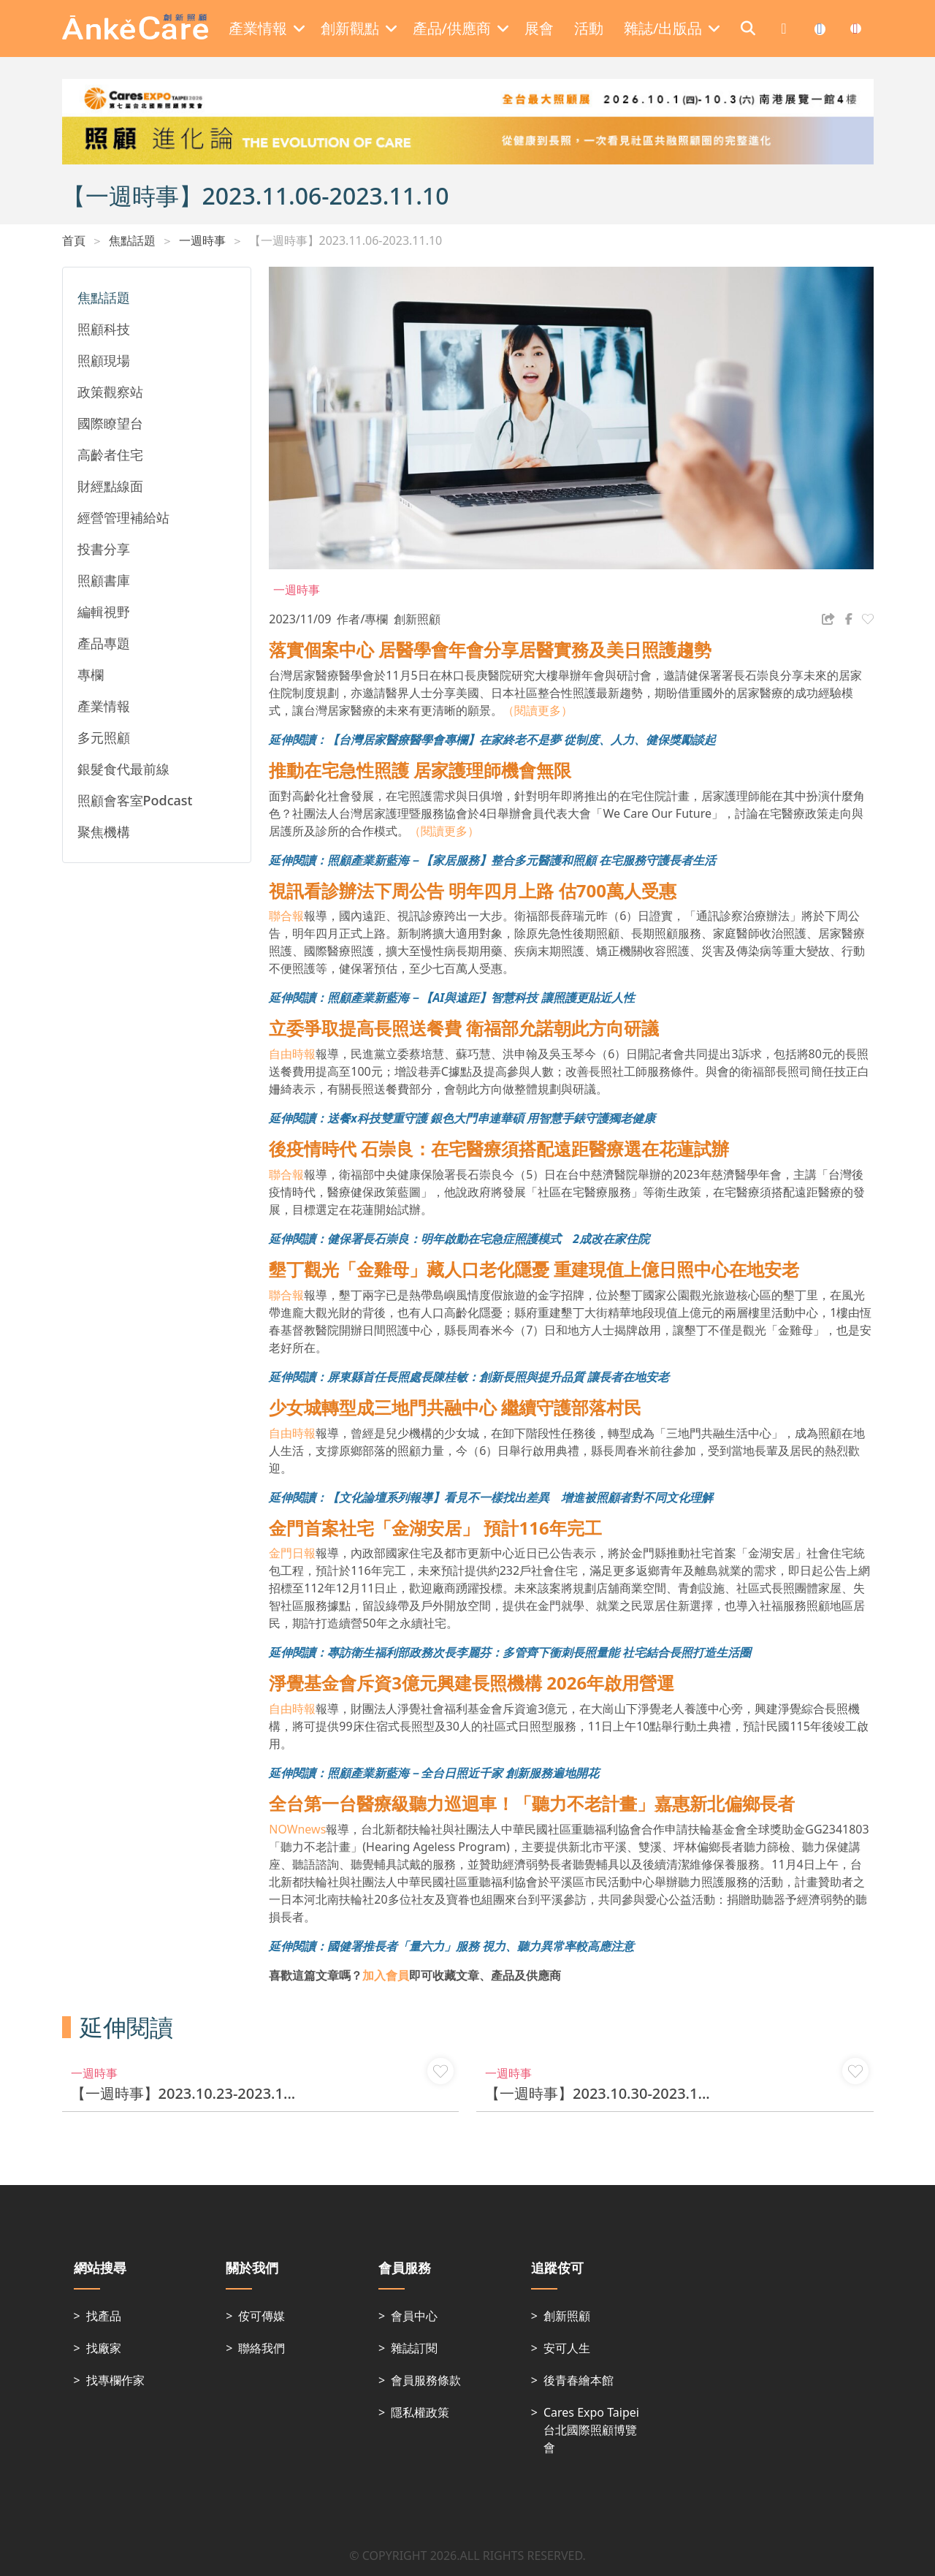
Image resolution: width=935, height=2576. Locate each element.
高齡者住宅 (110, 454)
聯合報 (286, 916)
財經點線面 (110, 486)
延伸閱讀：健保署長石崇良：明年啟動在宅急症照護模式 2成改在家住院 (459, 1239)
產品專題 (103, 643)
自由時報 (292, 1054)
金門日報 (292, 1553)
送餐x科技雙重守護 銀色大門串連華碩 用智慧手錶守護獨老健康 (491, 1118)
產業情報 (103, 706)
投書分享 (103, 549)
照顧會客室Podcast (135, 800)
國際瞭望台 (110, 423)
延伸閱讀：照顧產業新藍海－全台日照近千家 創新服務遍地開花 (434, 1773)
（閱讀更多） (538, 710)
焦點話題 (132, 240)
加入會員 (385, 1975)
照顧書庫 (103, 580)
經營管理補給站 (123, 517)
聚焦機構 (103, 831)
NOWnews (297, 1829)
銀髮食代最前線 (123, 769)
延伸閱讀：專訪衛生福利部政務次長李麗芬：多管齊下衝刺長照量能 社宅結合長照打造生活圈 (510, 1652)
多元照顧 (103, 737)
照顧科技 (103, 329)
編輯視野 (103, 611)
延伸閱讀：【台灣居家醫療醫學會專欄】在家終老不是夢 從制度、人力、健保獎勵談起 (492, 740)
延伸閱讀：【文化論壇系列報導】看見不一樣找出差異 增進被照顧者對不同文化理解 (491, 1497)
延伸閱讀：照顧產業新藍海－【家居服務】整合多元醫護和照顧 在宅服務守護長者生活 (492, 860)
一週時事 (202, 240)
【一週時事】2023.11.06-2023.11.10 (346, 240)
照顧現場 (103, 360)
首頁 (73, 240)
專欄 (90, 674)
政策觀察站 (110, 391)
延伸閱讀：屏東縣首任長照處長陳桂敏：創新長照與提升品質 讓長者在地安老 (469, 1377)
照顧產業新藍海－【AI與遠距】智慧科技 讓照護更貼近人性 (480, 997)
